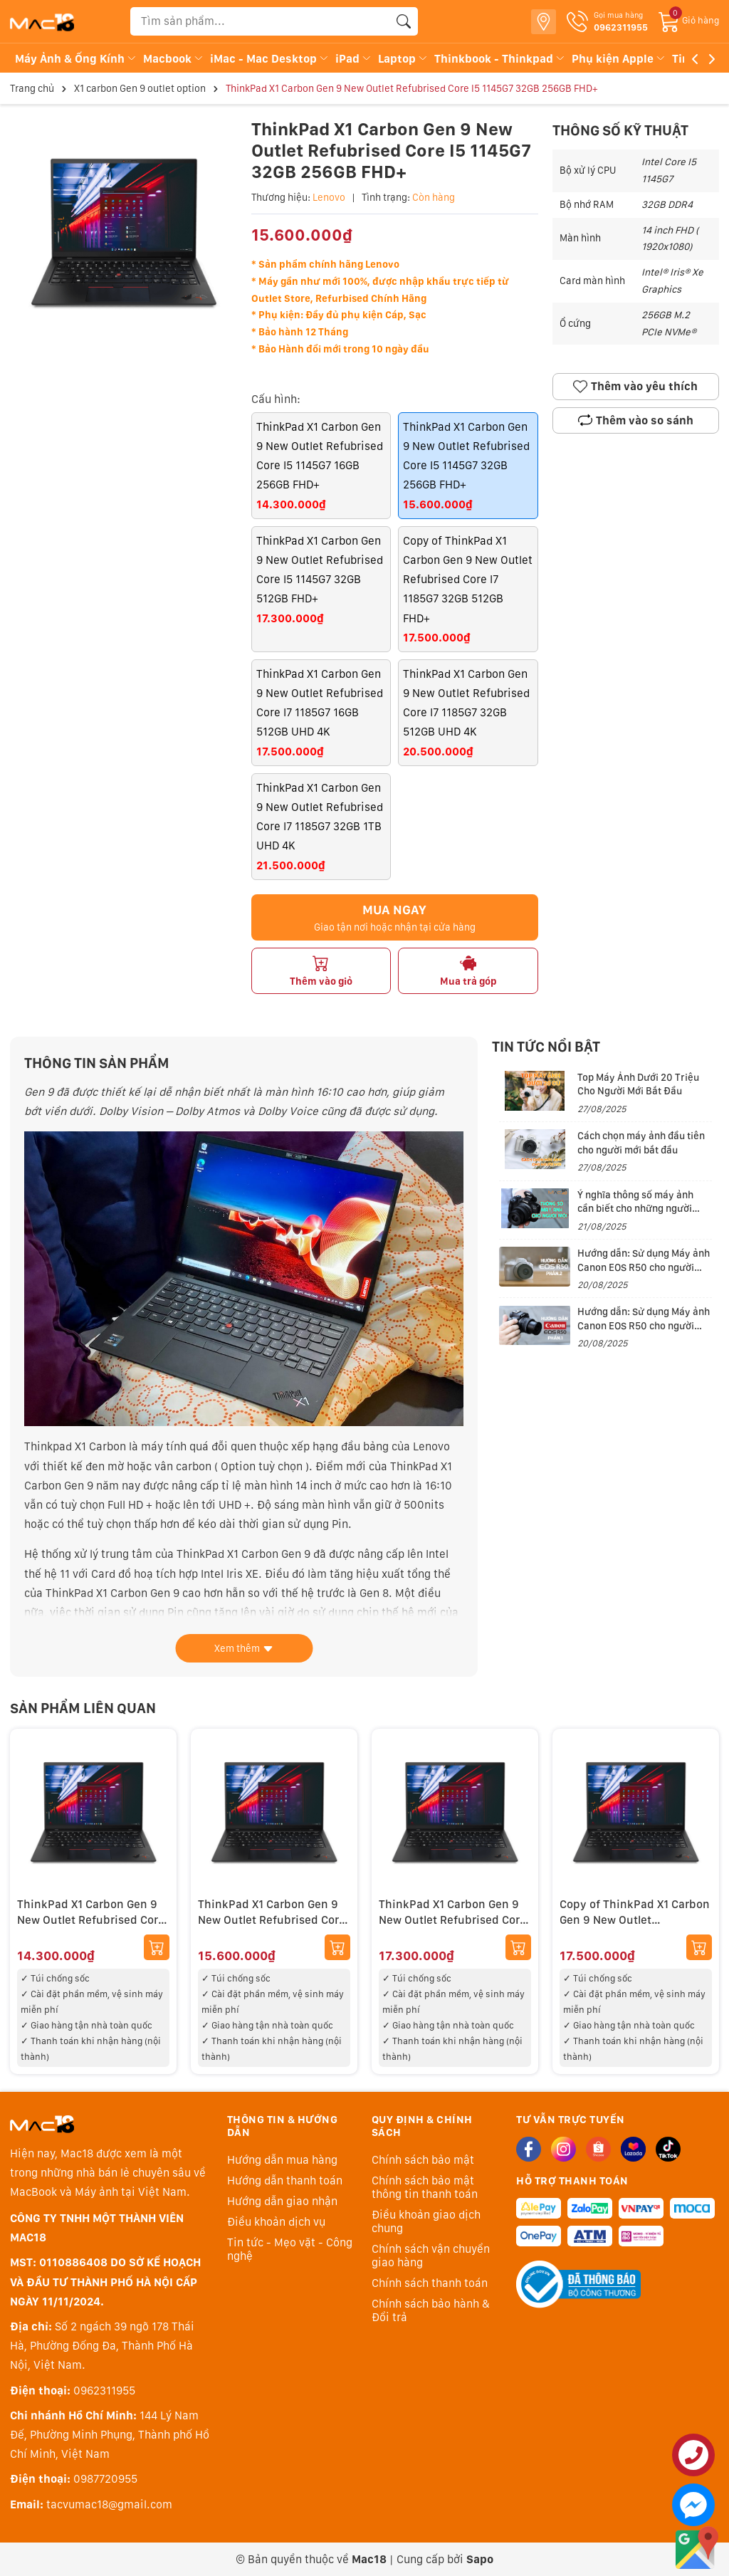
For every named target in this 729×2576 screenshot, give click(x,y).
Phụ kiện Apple (619, 59)
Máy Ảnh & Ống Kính (76, 59)
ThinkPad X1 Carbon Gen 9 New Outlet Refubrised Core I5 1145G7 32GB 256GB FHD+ (272, 1920)
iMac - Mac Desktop (270, 59)
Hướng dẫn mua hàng (282, 2160)
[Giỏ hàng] (689, 20)
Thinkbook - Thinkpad (500, 59)
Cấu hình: (275, 399)
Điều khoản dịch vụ (276, 2222)
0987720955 (105, 2479)
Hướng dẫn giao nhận (282, 2201)
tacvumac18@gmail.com (109, 2504)
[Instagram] (563, 2149)
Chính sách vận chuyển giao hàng (431, 2255)
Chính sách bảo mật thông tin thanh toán (425, 2187)
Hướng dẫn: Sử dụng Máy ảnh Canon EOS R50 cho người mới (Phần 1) (643, 1325)
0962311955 (104, 2390)
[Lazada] (633, 2149)
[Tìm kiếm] (403, 21)
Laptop (403, 59)
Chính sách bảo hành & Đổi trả (431, 2310)
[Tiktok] (668, 2149)
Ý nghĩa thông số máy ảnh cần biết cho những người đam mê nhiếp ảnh (635, 1208)
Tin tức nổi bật (546, 1046)
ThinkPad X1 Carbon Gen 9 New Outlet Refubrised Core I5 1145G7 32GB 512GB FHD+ (452, 1920)
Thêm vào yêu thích (635, 386)
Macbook (173, 59)
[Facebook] (528, 2149)
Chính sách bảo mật (423, 2160)
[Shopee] (598, 2149)
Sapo (479, 2559)
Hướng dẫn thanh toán (284, 2180)
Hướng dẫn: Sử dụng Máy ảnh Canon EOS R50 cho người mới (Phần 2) (643, 1267)
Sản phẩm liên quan (83, 1708)
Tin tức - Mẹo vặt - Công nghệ (289, 2249)
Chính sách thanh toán (430, 2283)
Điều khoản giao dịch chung (426, 2221)
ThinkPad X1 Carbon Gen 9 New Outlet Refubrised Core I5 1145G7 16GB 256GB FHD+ (90, 1920)
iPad (353, 59)
